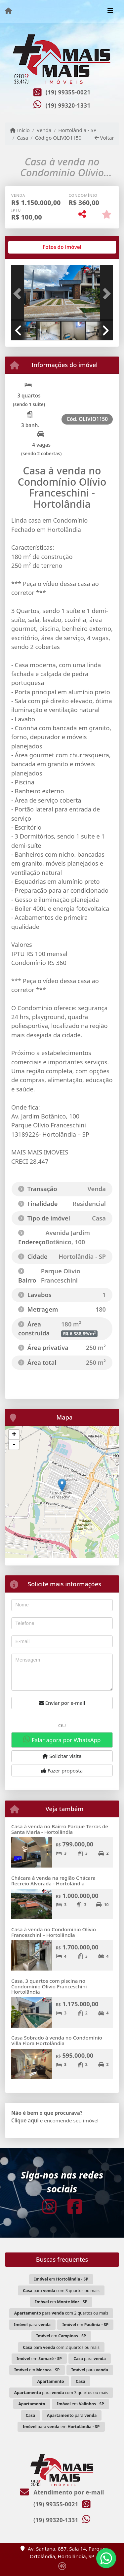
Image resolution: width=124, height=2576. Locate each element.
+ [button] (14, 1435)
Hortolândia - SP (77, 130)
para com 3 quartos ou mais (61, 2290)
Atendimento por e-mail (62, 2492)
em (61, 2279)
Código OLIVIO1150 (58, 137)
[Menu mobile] (8, 11)
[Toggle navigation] (110, 11)
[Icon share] (49, 2207)
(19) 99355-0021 (68, 92)
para (32, 2324)
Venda (44, 130)
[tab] (32, 247)
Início (20, 130)
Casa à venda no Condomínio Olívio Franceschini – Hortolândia (53, 1932)
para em (61, 2426)
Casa (22, 137)
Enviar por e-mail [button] (62, 1703)
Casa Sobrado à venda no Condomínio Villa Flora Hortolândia (56, 2040)
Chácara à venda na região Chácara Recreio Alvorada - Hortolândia (53, 1880)
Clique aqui (25, 2120)
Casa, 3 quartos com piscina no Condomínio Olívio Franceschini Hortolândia (49, 1986)
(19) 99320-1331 (68, 105)
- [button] (14, 1445)
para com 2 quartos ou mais (61, 2313)
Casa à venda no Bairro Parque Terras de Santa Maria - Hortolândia (59, 1829)
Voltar (104, 137)
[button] (18, 293)
